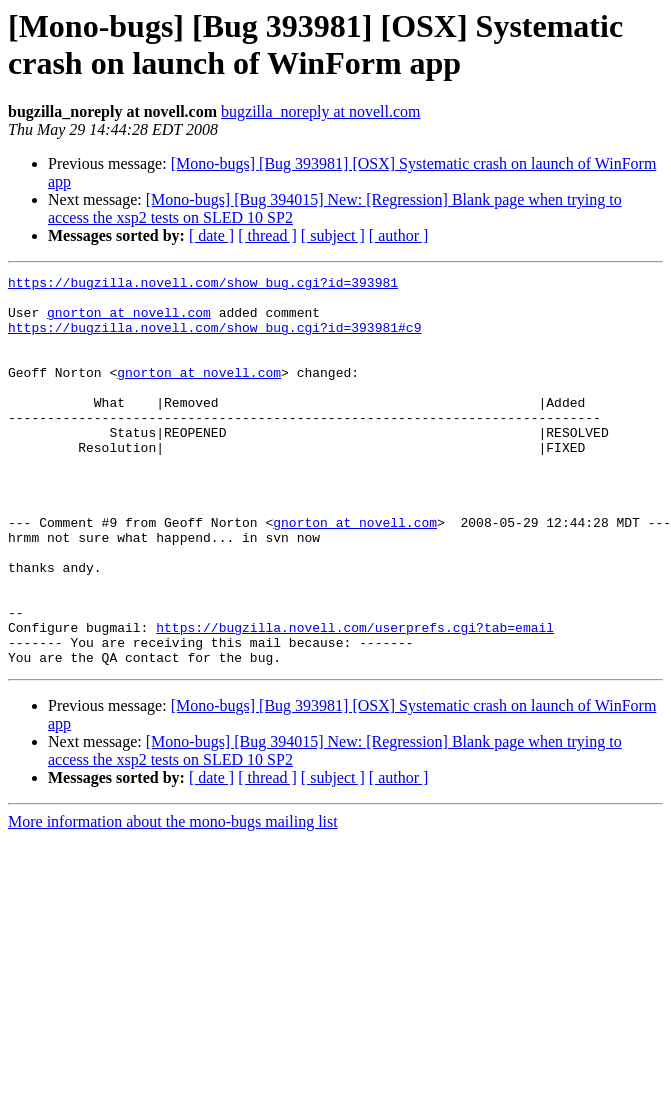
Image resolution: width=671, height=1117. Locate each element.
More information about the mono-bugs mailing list (173, 899)
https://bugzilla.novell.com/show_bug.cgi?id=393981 (203, 285)
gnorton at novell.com (129, 321)
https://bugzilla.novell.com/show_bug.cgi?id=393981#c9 (214, 339)
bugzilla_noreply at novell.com (321, 111)
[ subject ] (333, 235)
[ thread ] (267, 235)
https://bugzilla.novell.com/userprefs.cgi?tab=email (355, 699)
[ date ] (211, 235)
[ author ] (399, 235)
